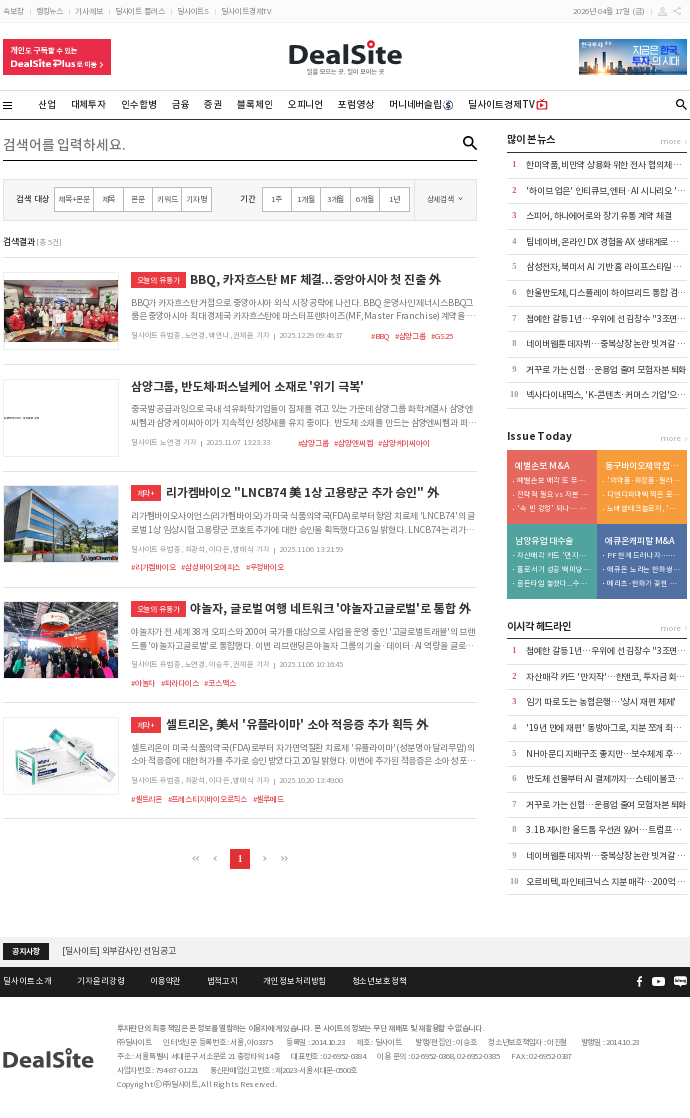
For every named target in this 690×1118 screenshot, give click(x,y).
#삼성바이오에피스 (210, 567)
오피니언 (306, 104)
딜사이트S (193, 11)
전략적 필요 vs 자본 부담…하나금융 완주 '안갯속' (554, 495)
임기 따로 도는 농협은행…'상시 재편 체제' (601, 702)
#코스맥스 (219, 683)
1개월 (306, 199)
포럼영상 (356, 104)
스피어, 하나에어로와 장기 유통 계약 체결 (598, 216)
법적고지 (223, 981)
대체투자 (89, 104)
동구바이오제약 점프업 (643, 466)
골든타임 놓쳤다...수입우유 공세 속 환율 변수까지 (554, 584)
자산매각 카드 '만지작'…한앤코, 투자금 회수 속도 (554, 556)
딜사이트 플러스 (140, 11)
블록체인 (255, 104)
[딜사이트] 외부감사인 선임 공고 (119, 951)
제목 (109, 199)
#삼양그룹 (410, 336)
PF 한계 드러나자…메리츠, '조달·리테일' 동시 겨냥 (644, 556)
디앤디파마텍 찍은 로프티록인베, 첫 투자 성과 (644, 495)
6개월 (365, 199)
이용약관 (166, 981)
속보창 (13, 11)
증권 (213, 104)
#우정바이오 (265, 567)
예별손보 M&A (542, 466)
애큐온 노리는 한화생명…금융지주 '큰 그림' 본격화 (644, 570)
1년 (394, 199)
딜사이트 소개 (27, 981)
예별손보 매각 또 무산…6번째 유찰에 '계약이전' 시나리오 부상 (554, 481)
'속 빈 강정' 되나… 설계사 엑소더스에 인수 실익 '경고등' (554, 509)
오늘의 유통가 (158, 280)
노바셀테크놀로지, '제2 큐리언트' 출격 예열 (644, 509)
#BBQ (380, 336)
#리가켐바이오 (153, 567)
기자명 (196, 199)
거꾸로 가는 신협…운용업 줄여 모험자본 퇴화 (606, 370)
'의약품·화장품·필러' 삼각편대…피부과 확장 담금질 (644, 481)
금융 (181, 104)
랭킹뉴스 (50, 11)
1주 (276, 199)
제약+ (146, 493)
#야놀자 (143, 683)
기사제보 (89, 11)
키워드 (167, 199)
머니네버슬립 (421, 104)
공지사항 (26, 951)
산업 (47, 104)
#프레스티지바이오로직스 (208, 799)
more (670, 141)
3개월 (336, 199)
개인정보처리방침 (294, 981)
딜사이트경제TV (246, 11)
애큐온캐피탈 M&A (640, 541)
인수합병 (139, 104)
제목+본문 (74, 199)
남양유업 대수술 (543, 541)
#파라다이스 (180, 683)
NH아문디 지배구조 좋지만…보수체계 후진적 (607, 754)
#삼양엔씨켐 (353, 443)
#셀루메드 (268, 799)
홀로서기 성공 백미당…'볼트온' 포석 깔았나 (554, 570)
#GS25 (441, 336)
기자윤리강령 (100, 981)
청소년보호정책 (379, 981)
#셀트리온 (146, 799)
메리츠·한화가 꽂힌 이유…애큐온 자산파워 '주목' (644, 584)
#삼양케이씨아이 (404, 443)
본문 (138, 199)
